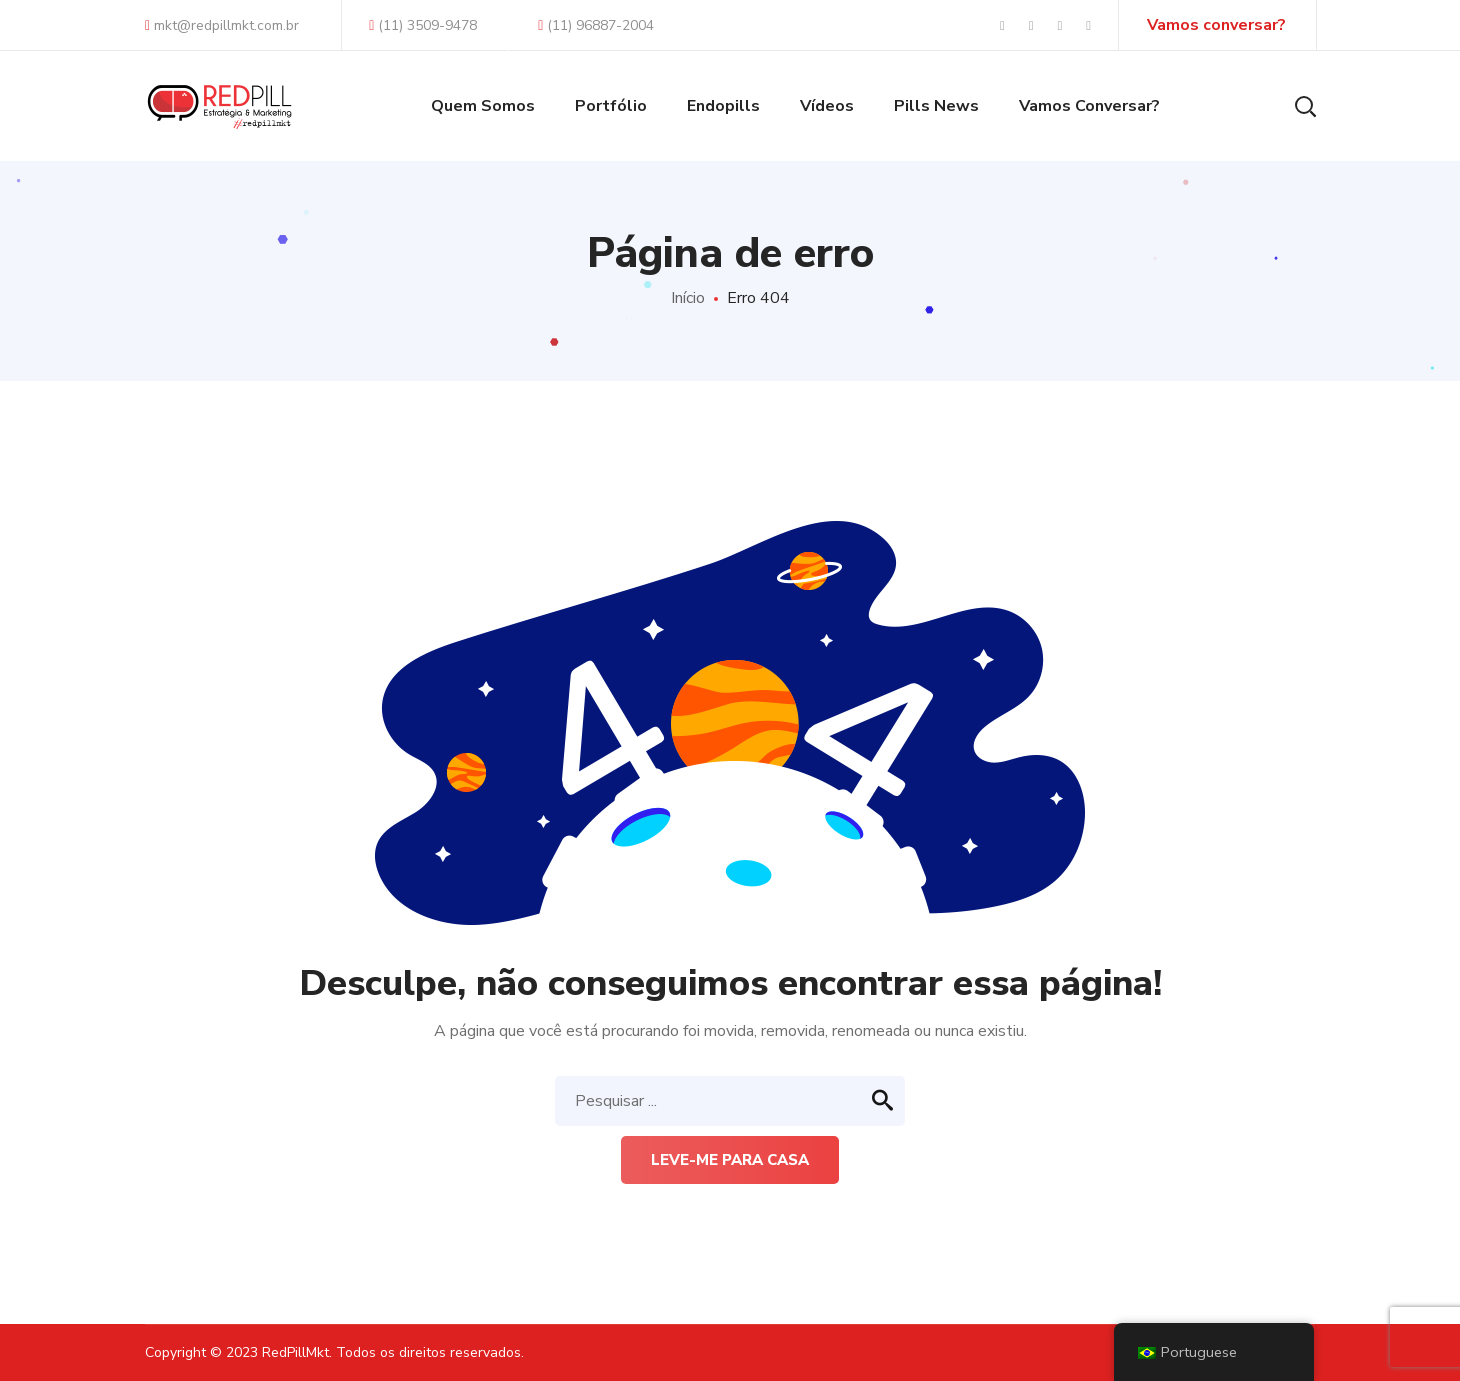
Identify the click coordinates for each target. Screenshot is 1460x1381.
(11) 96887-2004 (596, 25)
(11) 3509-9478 (423, 25)
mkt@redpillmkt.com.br (222, 25)
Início (688, 298)
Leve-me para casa (730, 1160)
